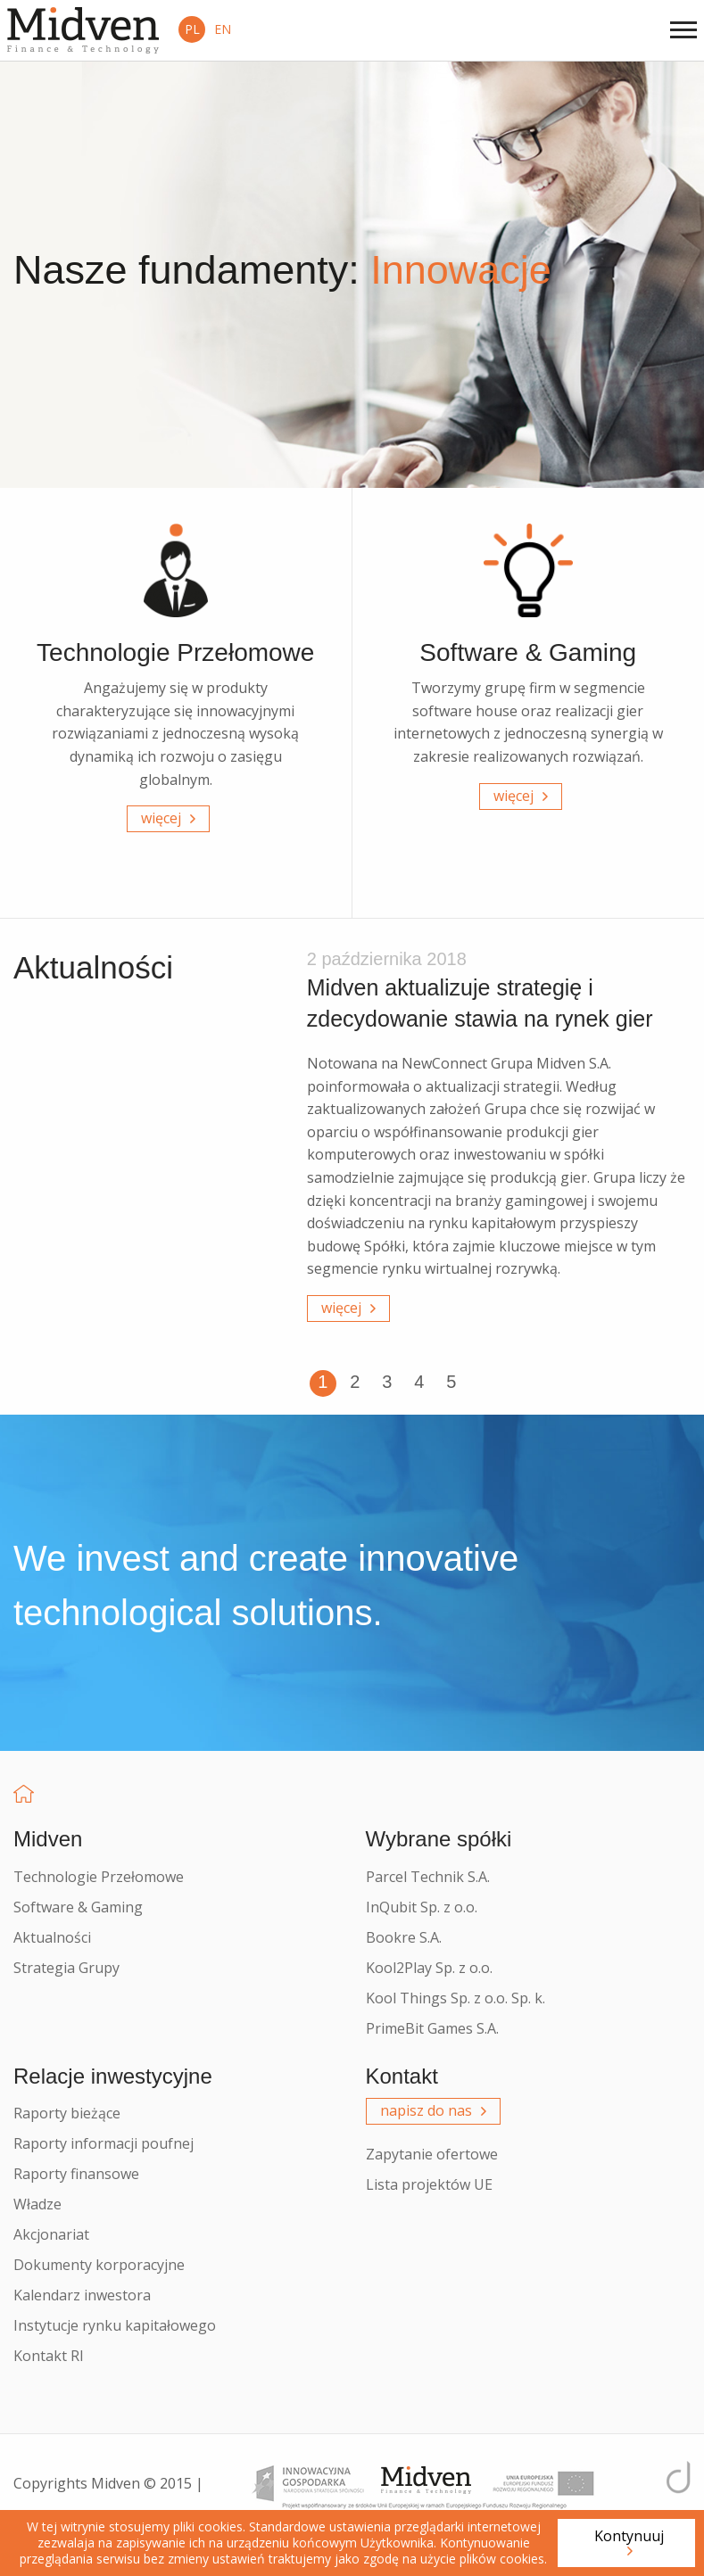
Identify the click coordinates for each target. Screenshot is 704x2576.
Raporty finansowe (76, 2174)
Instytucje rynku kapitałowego (114, 2325)
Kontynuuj (629, 2536)
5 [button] (451, 1381)
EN (222, 29)
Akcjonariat (51, 2234)
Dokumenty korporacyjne (99, 2265)
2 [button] (355, 1381)
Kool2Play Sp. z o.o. (429, 1967)
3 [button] (387, 1381)
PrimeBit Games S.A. (432, 2028)
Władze (37, 2204)
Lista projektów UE (429, 2184)
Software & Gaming (78, 1907)
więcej (161, 818)
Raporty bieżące (66, 2113)
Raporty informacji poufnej (103, 2143)
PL (192, 29)
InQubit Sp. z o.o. (421, 1907)
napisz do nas (426, 2110)
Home (23, 1794)
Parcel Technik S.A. (428, 1877)
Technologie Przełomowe (98, 1877)
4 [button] (419, 1381)
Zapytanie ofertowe (432, 2154)
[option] (499, 1140)
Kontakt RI (48, 2355)
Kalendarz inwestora (82, 2295)
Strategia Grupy (66, 1967)
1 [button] (322, 1381)
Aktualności (52, 1937)
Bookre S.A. (404, 1937)
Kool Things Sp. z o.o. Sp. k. (455, 1998)
